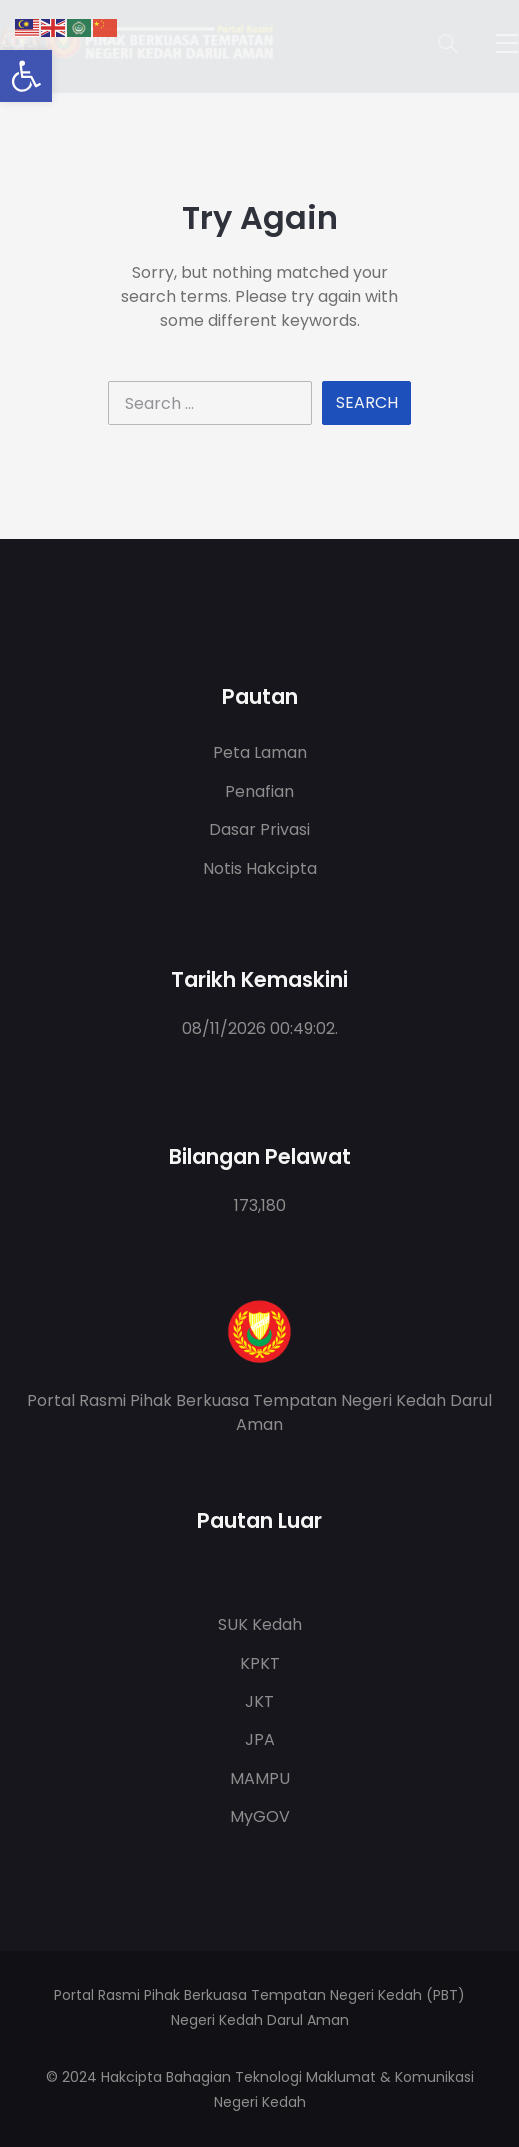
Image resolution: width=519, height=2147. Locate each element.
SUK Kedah (260, 1624)
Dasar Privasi (259, 829)
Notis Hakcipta (260, 868)
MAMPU (260, 1778)
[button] (26, 76)
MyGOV (260, 1816)
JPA (260, 1739)
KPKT (260, 1663)
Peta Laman (260, 752)
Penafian (259, 791)
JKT (259, 1701)
